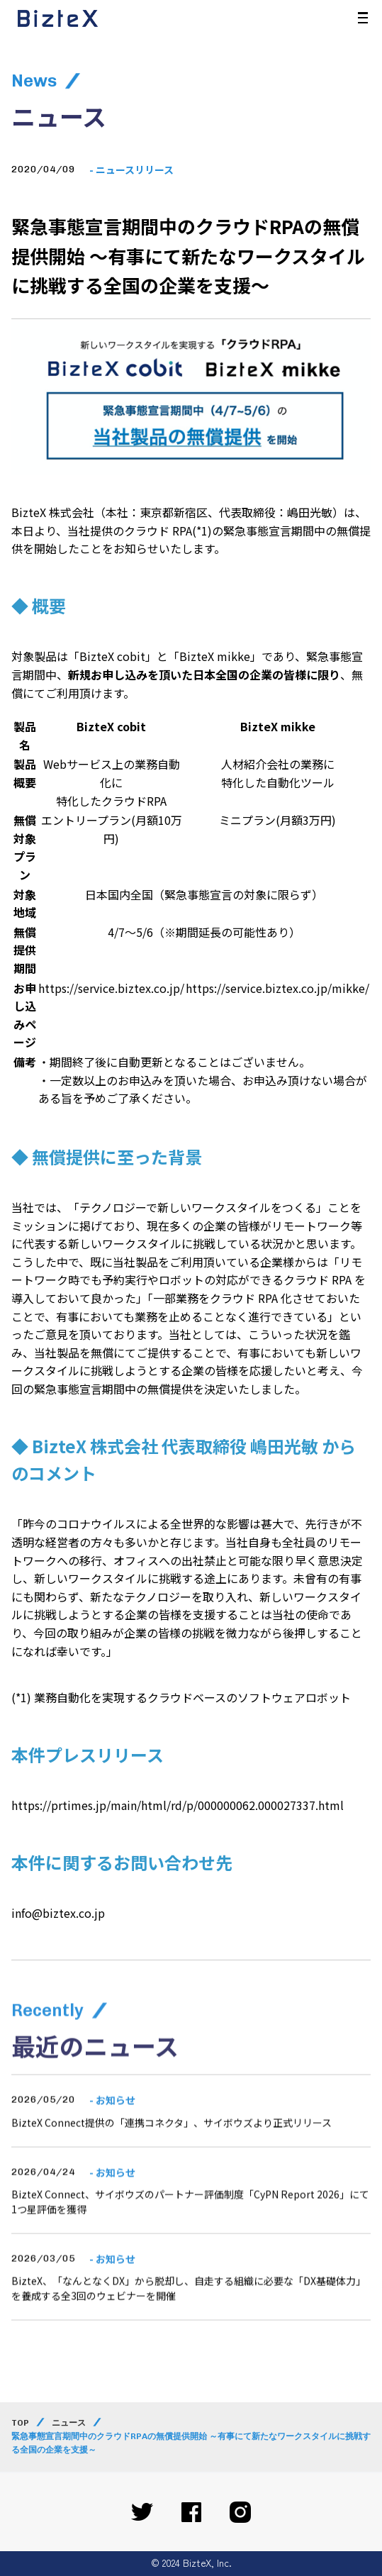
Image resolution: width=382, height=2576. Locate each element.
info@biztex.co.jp (58, 1912)
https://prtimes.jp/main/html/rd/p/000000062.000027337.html (177, 1805)
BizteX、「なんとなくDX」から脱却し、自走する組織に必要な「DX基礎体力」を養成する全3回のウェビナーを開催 (188, 2321)
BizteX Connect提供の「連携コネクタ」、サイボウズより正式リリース (171, 2156)
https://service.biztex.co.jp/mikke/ (277, 987)
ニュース (69, 2423)
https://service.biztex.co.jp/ (111, 987)
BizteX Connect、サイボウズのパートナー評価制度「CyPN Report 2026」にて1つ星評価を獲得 (190, 2235)
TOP (20, 2423)
